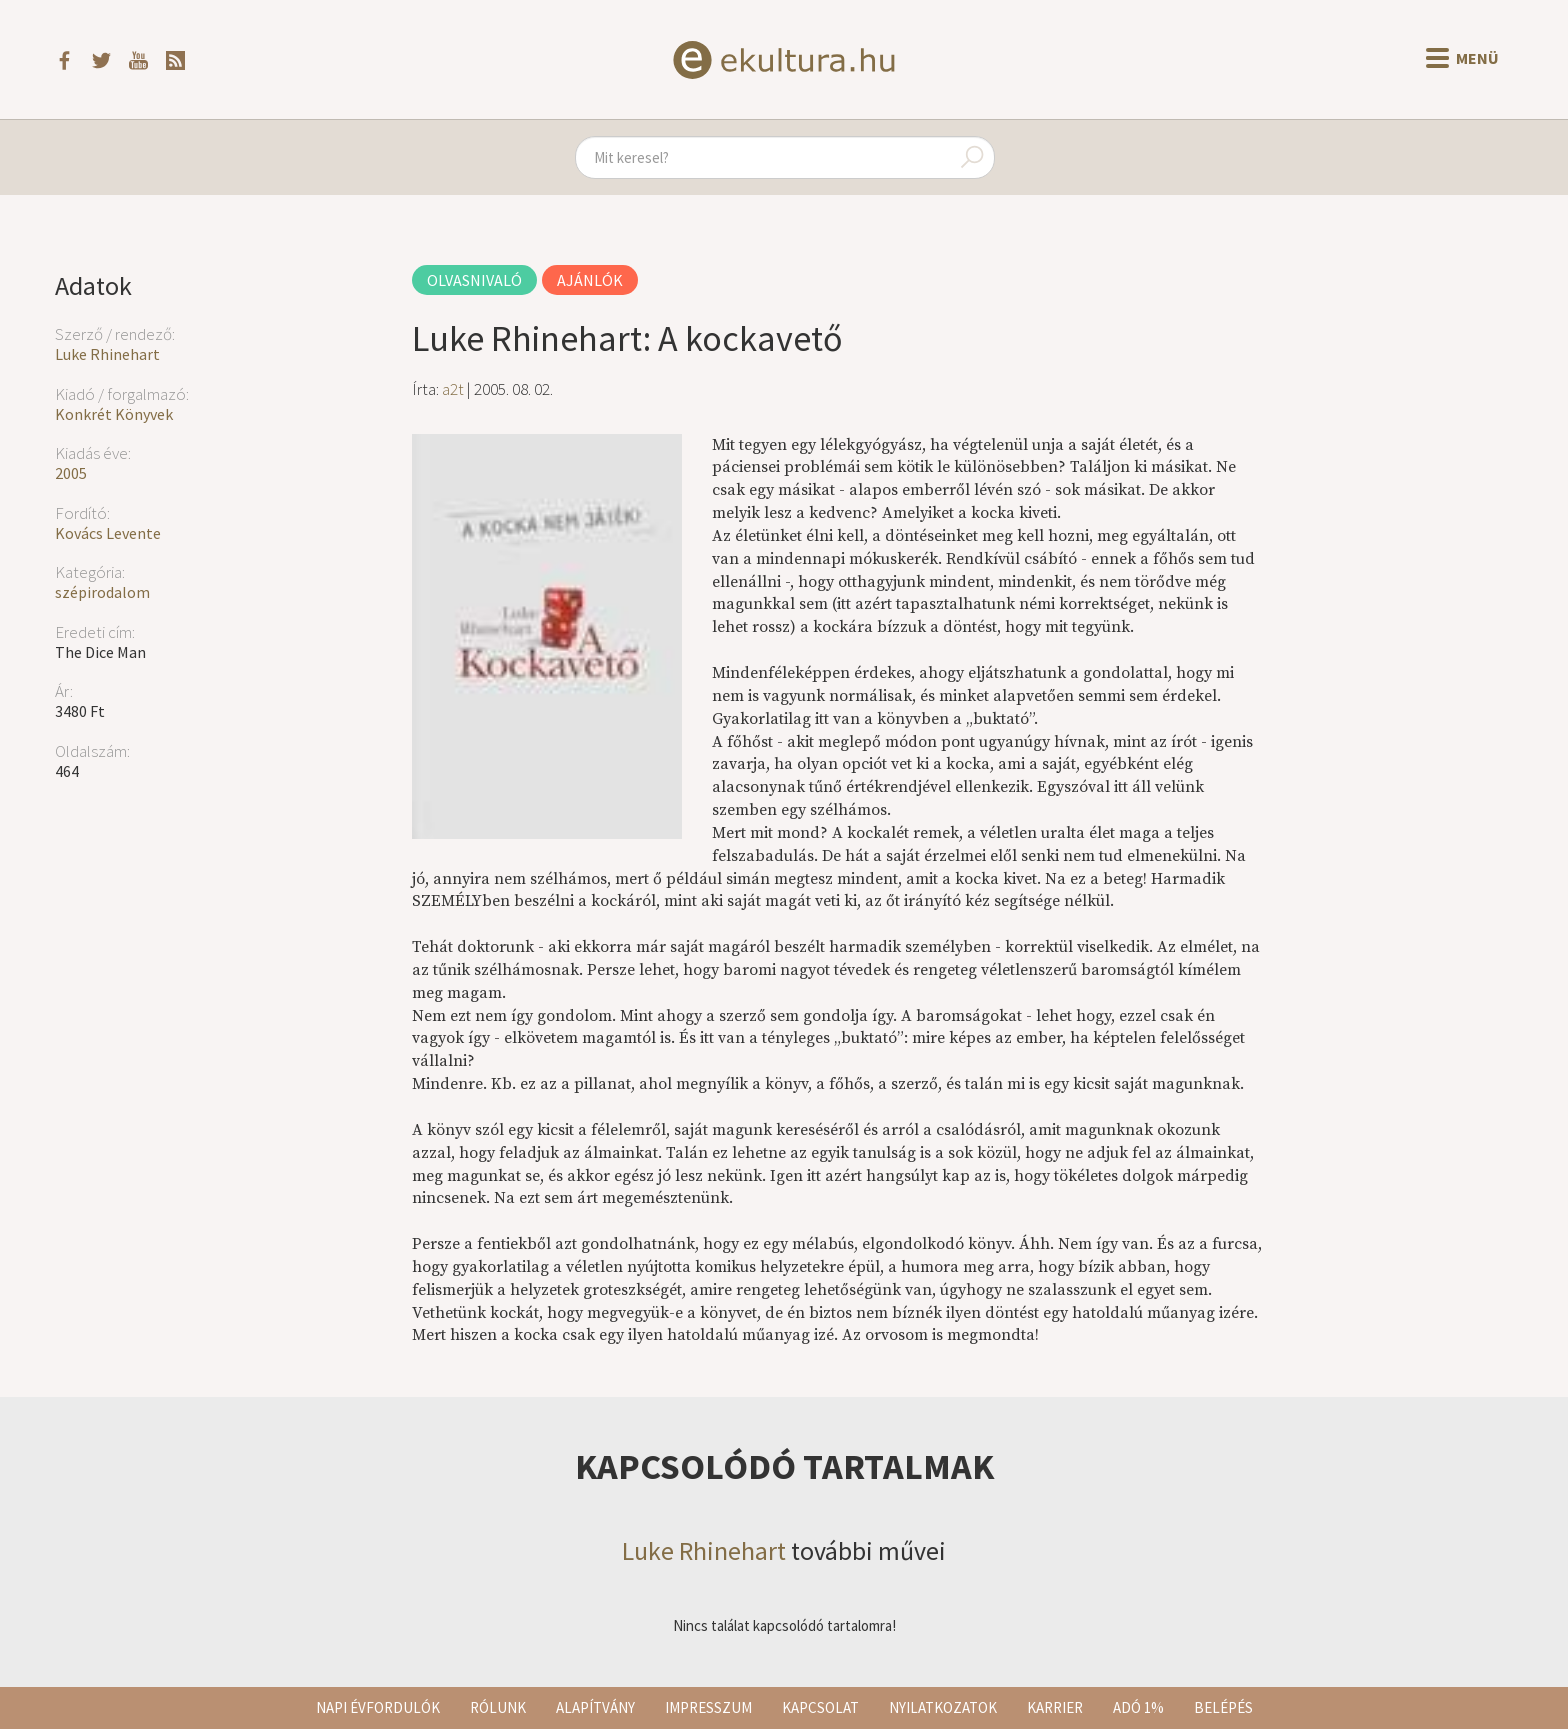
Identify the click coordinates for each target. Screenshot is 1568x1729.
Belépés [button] (1223, 1707)
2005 (71, 473)
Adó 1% (1138, 1707)
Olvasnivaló (474, 280)
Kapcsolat (820, 1707)
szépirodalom (102, 592)
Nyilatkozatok (943, 1707)
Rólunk (498, 1707)
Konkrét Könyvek (114, 414)
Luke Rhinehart (107, 354)
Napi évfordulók (378, 1707)
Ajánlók (590, 280)
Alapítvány (595, 1707)
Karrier (1055, 1707)
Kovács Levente (108, 533)
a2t (453, 389)
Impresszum (708, 1707)
